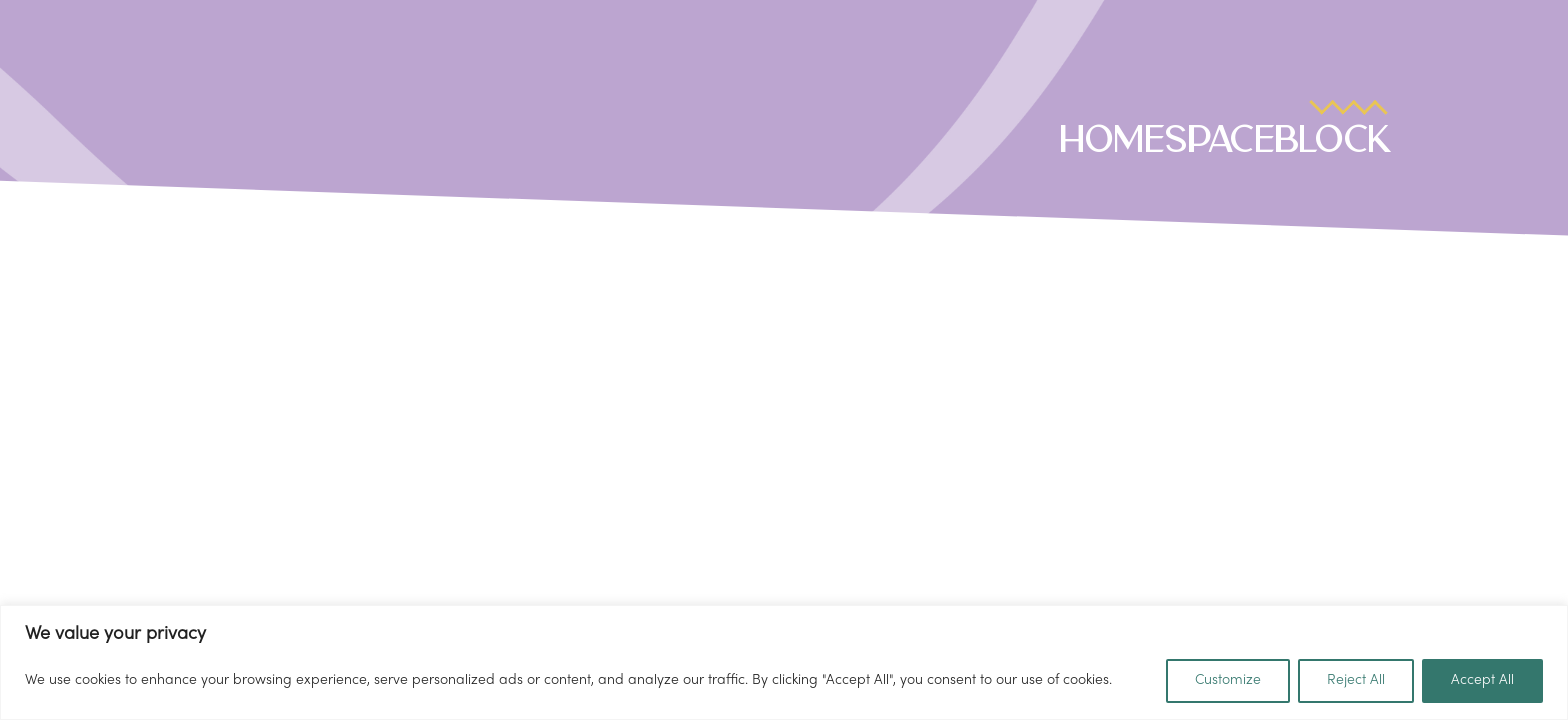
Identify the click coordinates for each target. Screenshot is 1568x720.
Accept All (1482, 680)
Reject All (1356, 680)
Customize (1228, 680)
